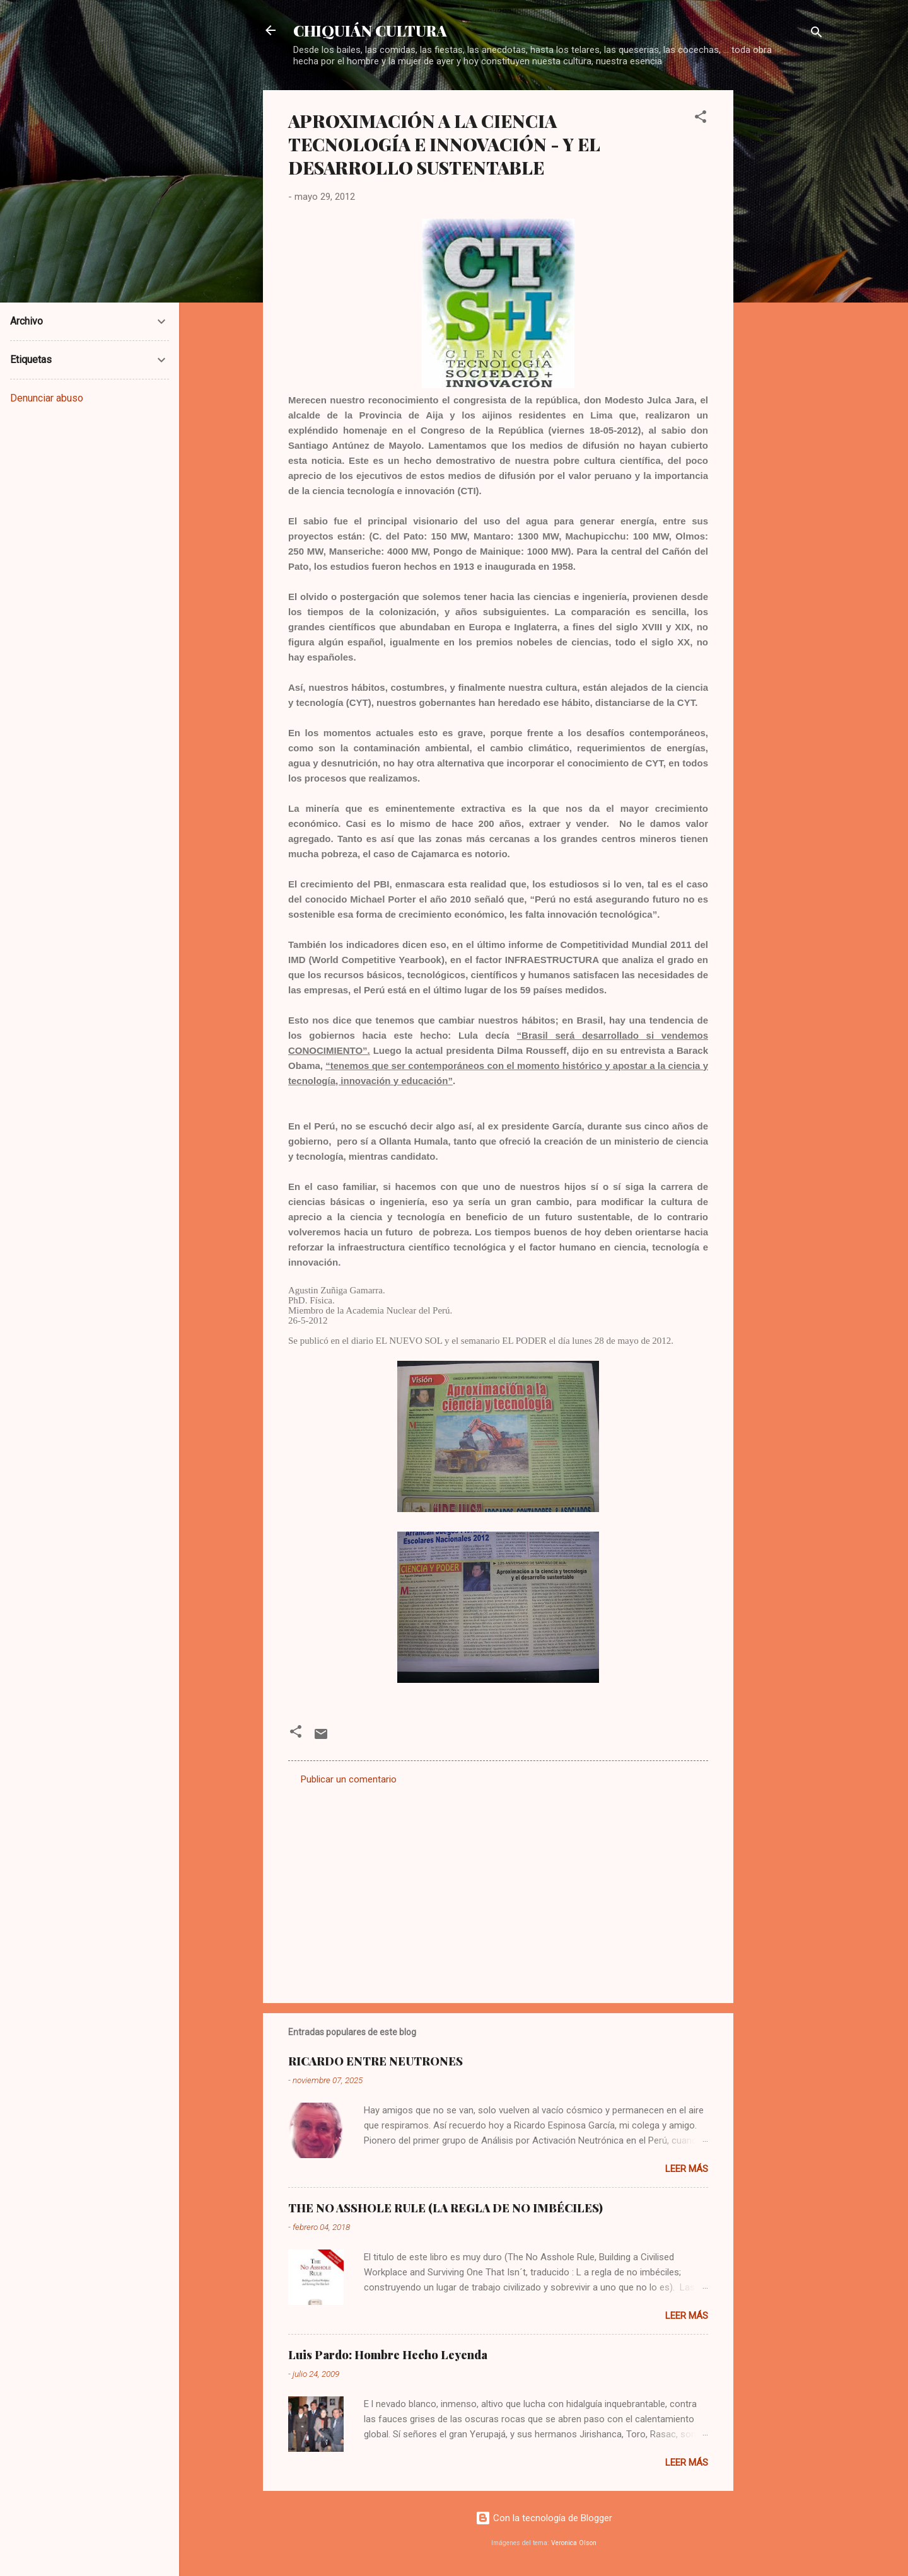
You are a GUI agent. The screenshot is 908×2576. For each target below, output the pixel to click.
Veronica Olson (574, 2543)
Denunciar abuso (46, 398)
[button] (700, 119)
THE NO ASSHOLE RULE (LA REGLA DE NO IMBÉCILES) (445, 2207)
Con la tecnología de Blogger (543, 2518)
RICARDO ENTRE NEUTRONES (375, 2061)
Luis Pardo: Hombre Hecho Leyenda (387, 2354)
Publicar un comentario (349, 1779)
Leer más (686, 2169)
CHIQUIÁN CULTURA (370, 30)
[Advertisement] (783, 279)
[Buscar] (816, 34)
